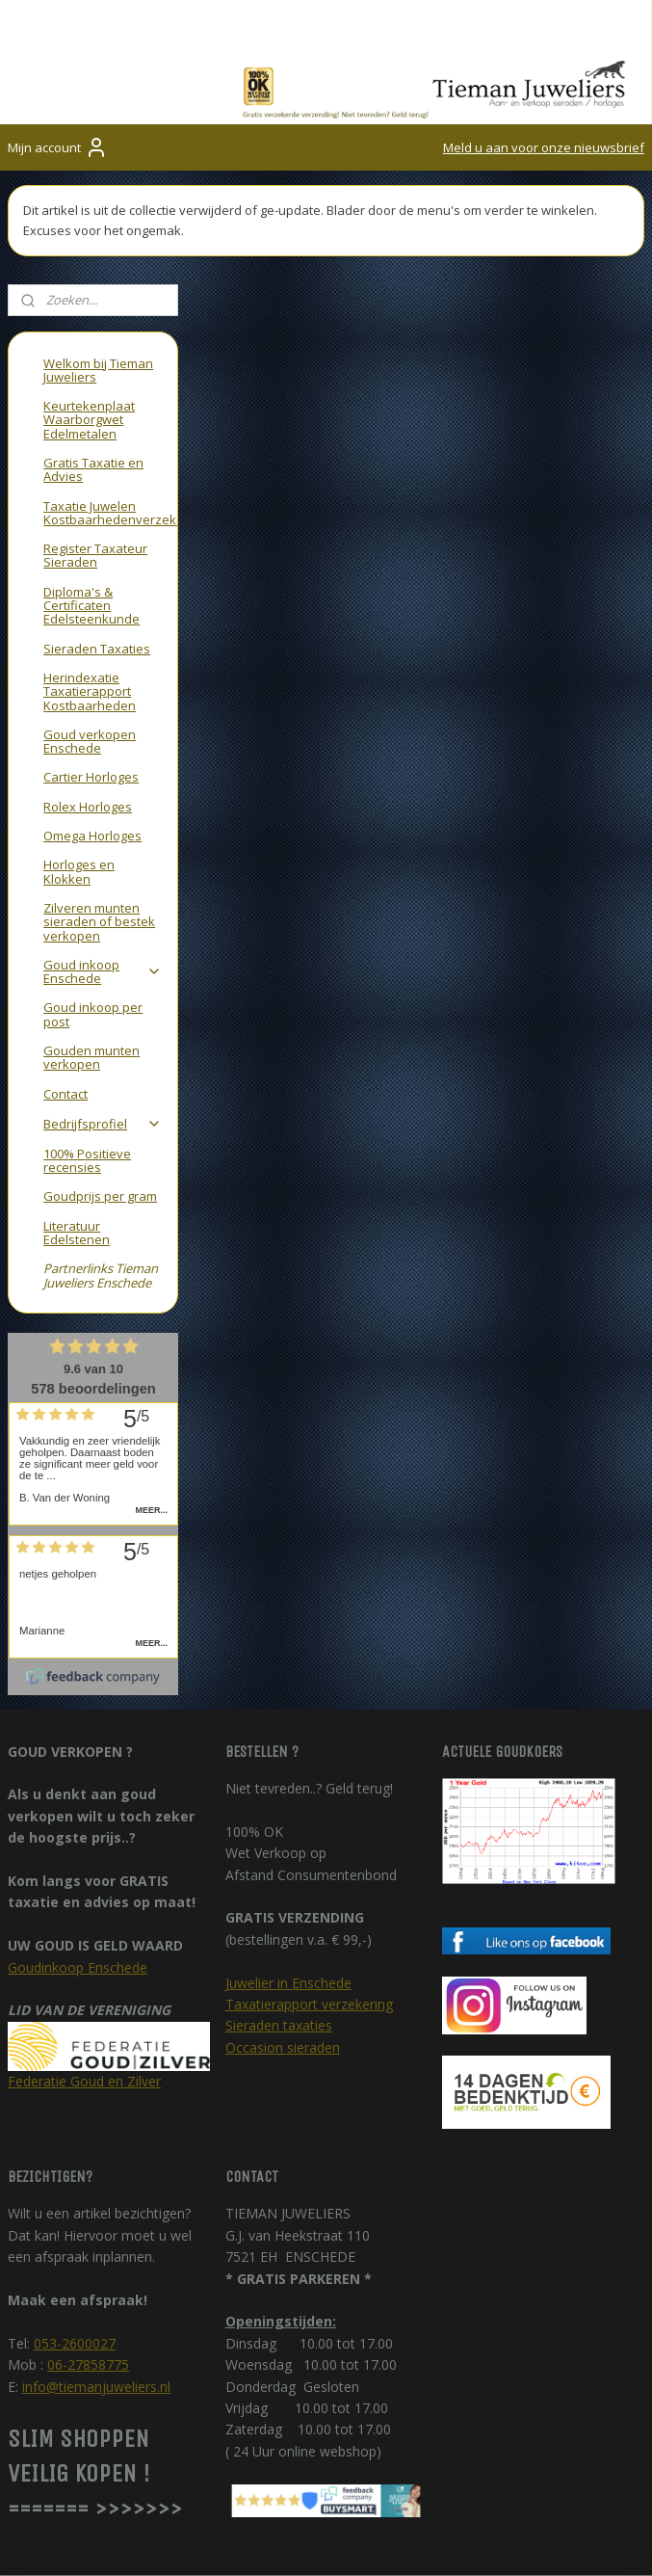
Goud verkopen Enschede (89, 640)
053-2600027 (75, 2243)
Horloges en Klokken (79, 772)
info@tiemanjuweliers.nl (96, 2286)
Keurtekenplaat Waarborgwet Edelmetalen (89, 320)
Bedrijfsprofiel (102, 1023)
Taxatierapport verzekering (309, 1904)
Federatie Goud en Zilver (84, 1981)
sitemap (543, 2541)
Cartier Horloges (91, 677)
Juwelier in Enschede (288, 1882)
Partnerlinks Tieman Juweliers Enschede (100, 1175)
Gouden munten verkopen (91, 957)
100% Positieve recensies (87, 1060)
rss (584, 2541)
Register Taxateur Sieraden (95, 455)
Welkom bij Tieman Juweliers (98, 269)
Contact (65, 993)
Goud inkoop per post (93, 914)
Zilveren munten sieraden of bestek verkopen (99, 821)
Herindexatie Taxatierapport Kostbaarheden (89, 591)
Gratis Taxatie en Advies (93, 369)
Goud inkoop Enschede (102, 871)
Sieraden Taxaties (96, 548)
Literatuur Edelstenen (76, 1132)
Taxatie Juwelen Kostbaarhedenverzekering (110, 412)
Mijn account (58, 147)
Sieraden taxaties (278, 1926)
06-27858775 (88, 2265)
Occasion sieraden (282, 1947)
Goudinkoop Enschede (77, 1867)
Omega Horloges (92, 735)
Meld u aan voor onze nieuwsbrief (543, 147)
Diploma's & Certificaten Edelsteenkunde (91, 505)
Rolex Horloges (87, 706)
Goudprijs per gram (100, 1096)
